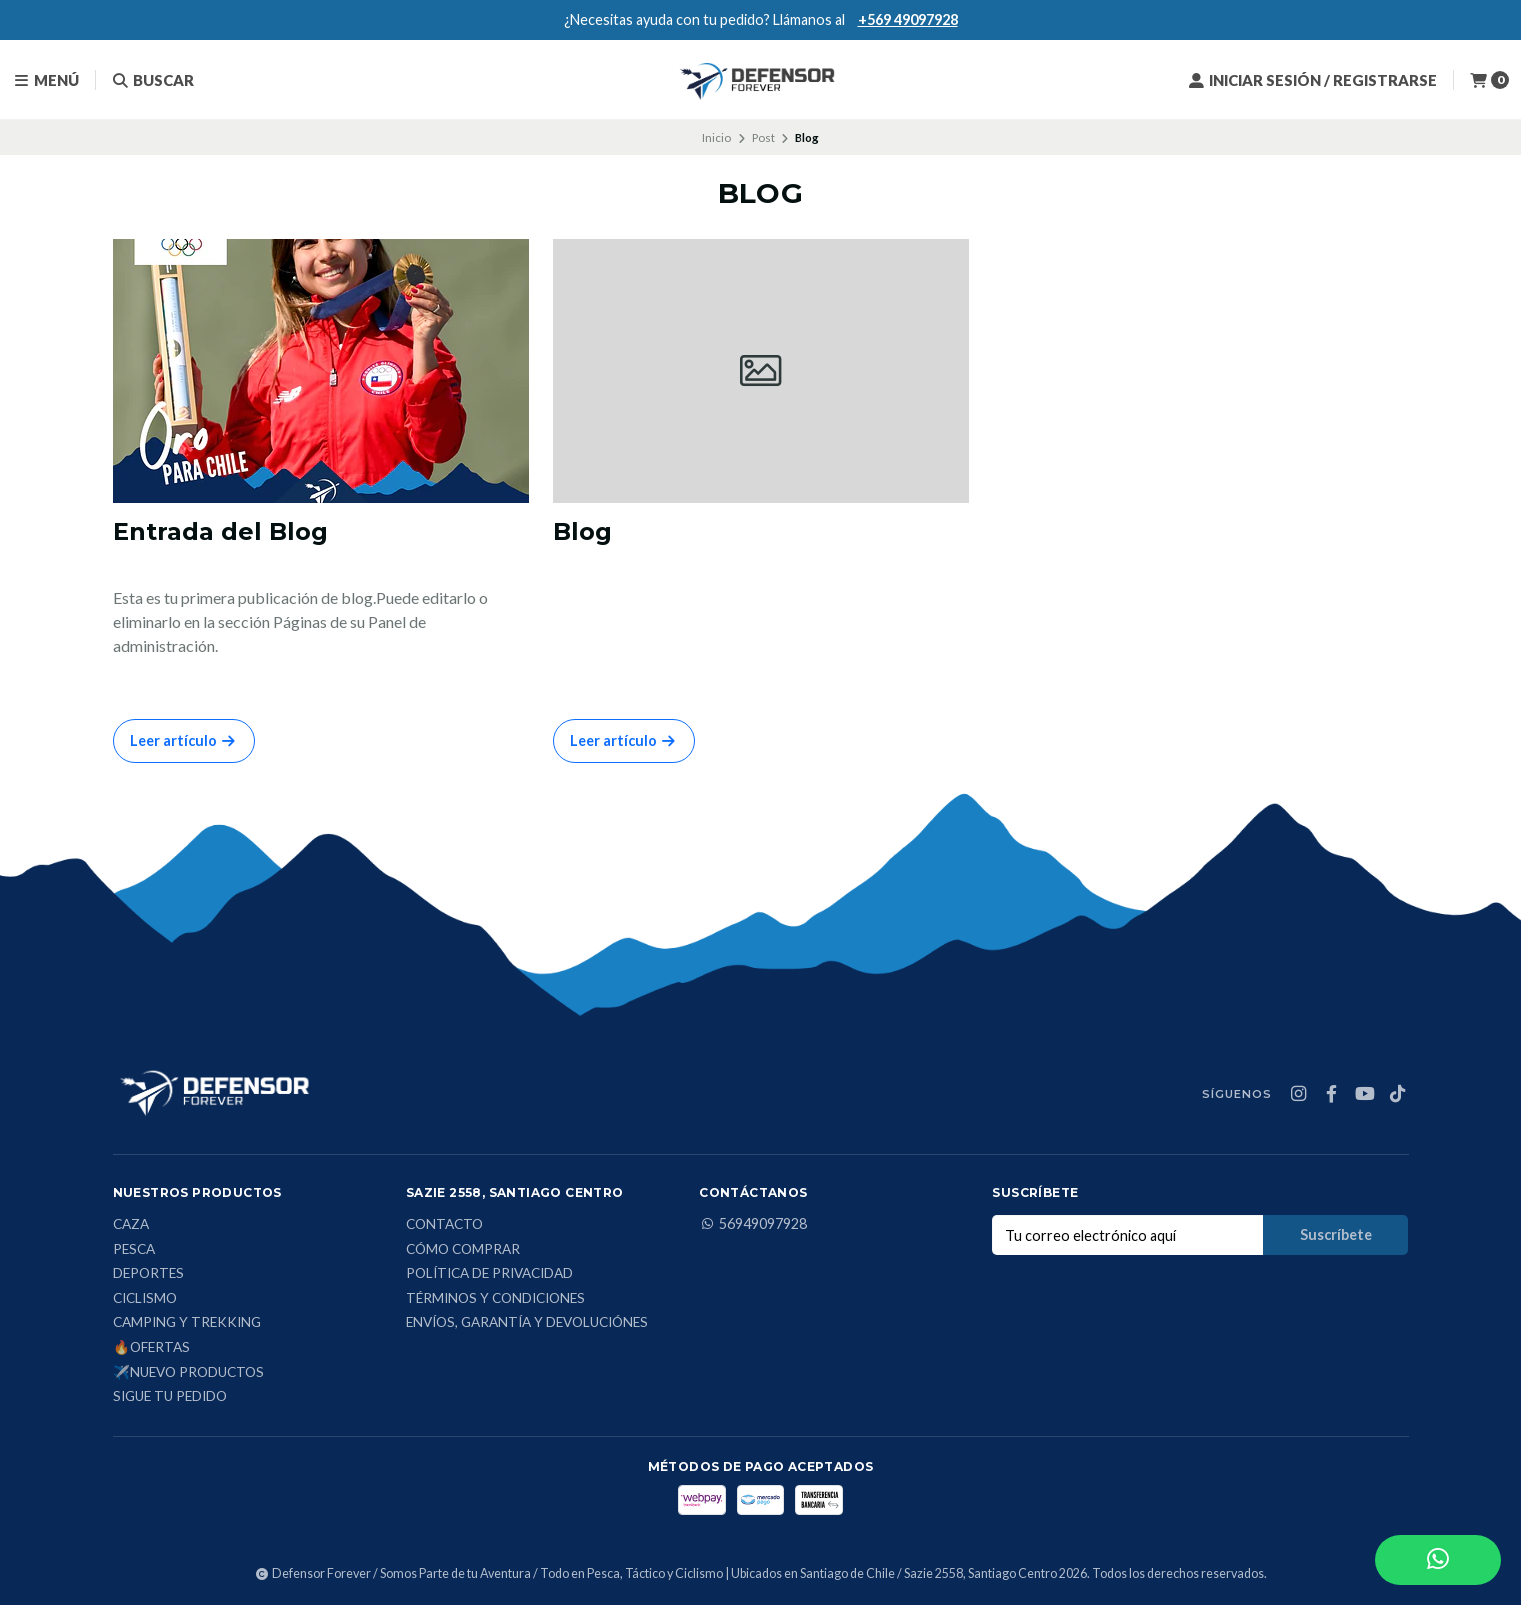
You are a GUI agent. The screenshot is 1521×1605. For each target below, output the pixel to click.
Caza (131, 1225)
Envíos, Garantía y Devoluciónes (527, 1323)
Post (763, 137)
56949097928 (753, 1224)
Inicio (716, 137)
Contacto (444, 1225)
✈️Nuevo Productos (188, 1373)
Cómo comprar (463, 1250)
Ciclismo (145, 1299)
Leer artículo (184, 740)
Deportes (148, 1274)
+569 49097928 (908, 19)
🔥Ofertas (151, 1348)
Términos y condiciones (495, 1299)
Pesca (134, 1250)
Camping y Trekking (187, 1323)
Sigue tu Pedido (170, 1397)
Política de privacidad (489, 1274)
